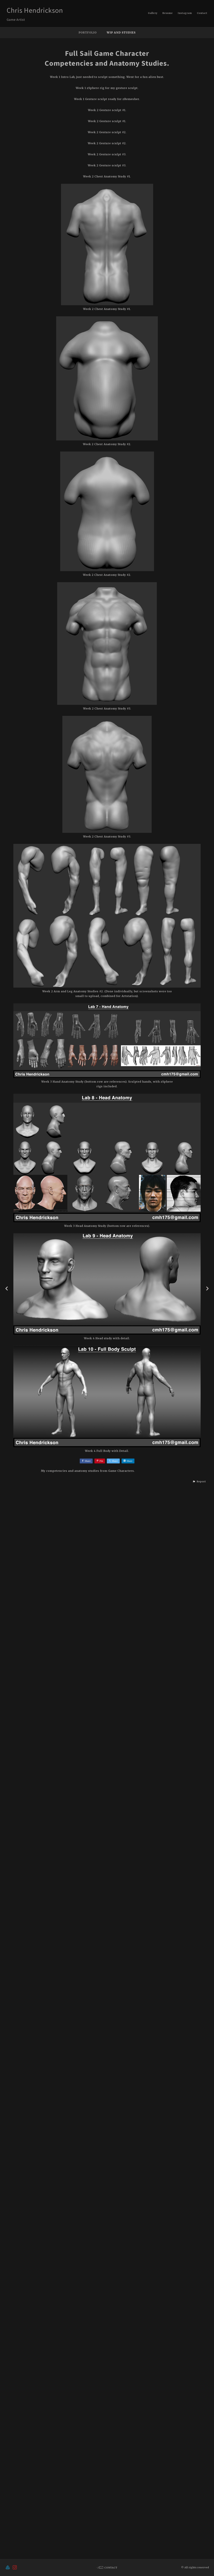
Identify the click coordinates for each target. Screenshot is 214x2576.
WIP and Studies (121, 32)
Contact (202, 13)
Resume (168, 13)
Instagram (185, 13)
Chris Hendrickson (35, 10)
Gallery (152, 13)
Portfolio (88, 32)
